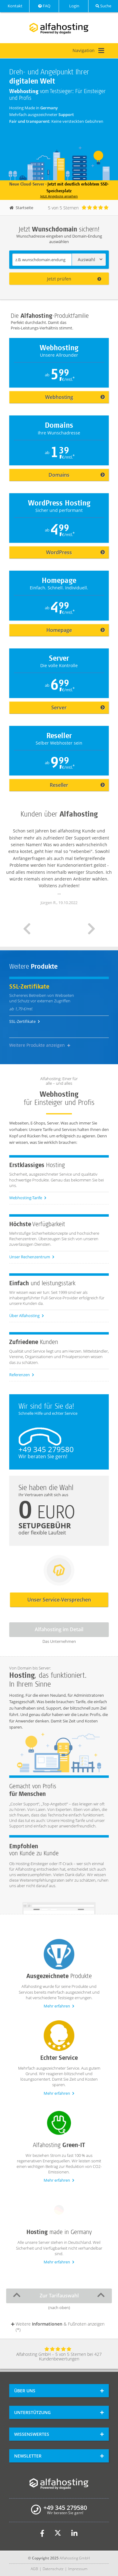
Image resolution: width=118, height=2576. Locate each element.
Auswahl (90, 259)
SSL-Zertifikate (24, 1021)
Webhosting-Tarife (27, 1197)
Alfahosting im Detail (59, 1629)
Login (73, 6)
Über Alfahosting (26, 1315)
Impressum (78, 2568)
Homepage (75, 630)
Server (78, 707)
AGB (34, 2568)
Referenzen (21, 1374)
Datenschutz (53, 2568)
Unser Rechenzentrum (31, 1257)
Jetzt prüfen (74, 279)
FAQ (44, 6)
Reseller (77, 785)
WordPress (75, 552)
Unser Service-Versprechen (59, 1599)
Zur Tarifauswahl (58, 2295)
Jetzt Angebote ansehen (59, 196)
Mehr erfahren (59, 2006)
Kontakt (14, 6)
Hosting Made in (33, 108)
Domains (77, 474)
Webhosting (75, 397)
